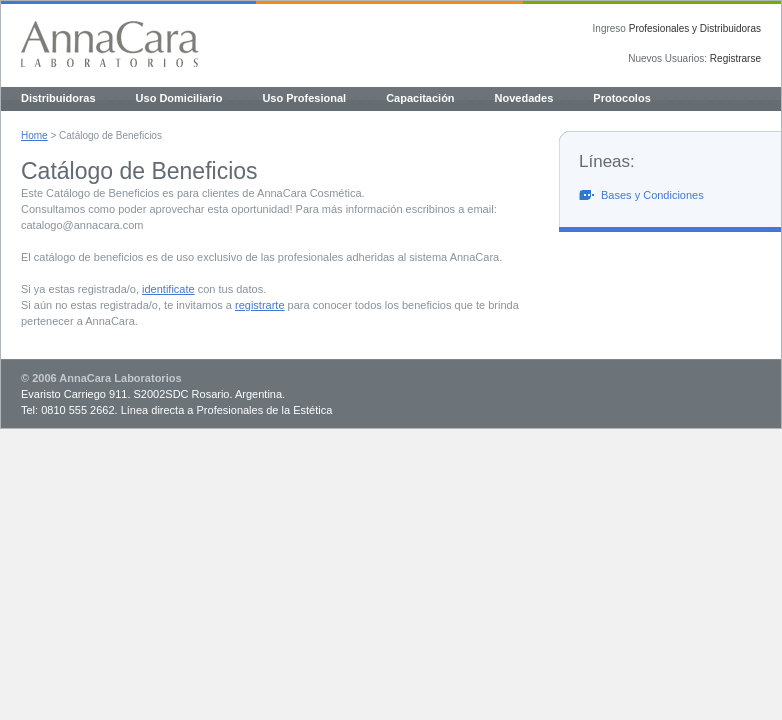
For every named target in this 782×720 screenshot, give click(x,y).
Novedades (524, 98)
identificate (168, 289)
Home (34, 135)
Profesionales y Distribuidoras (695, 28)
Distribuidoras (58, 98)
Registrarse (735, 58)
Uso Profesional (304, 98)
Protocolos (621, 98)
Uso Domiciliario (179, 98)
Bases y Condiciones (652, 195)
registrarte (260, 305)
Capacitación (420, 98)
